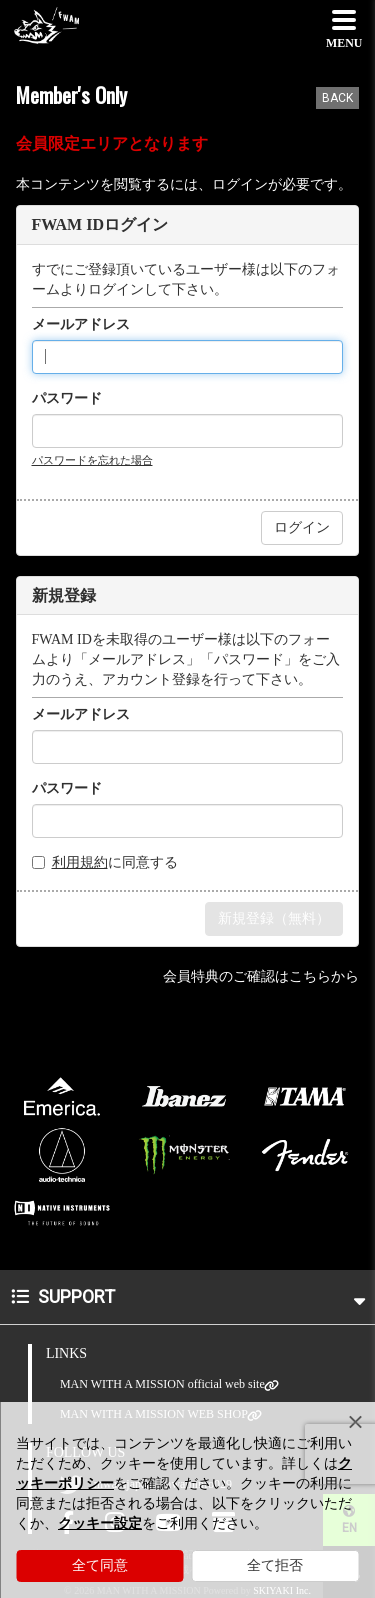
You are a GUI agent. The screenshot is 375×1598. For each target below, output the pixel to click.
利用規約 (80, 862)
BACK (337, 98)
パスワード (67, 398)
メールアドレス (81, 324)
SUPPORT (188, 1296)
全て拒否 (275, 1565)
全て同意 (100, 1565)
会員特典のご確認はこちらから (261, 976)
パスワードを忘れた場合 (92, 460)
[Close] (355, 1422)
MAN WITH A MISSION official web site (162, 1384)
